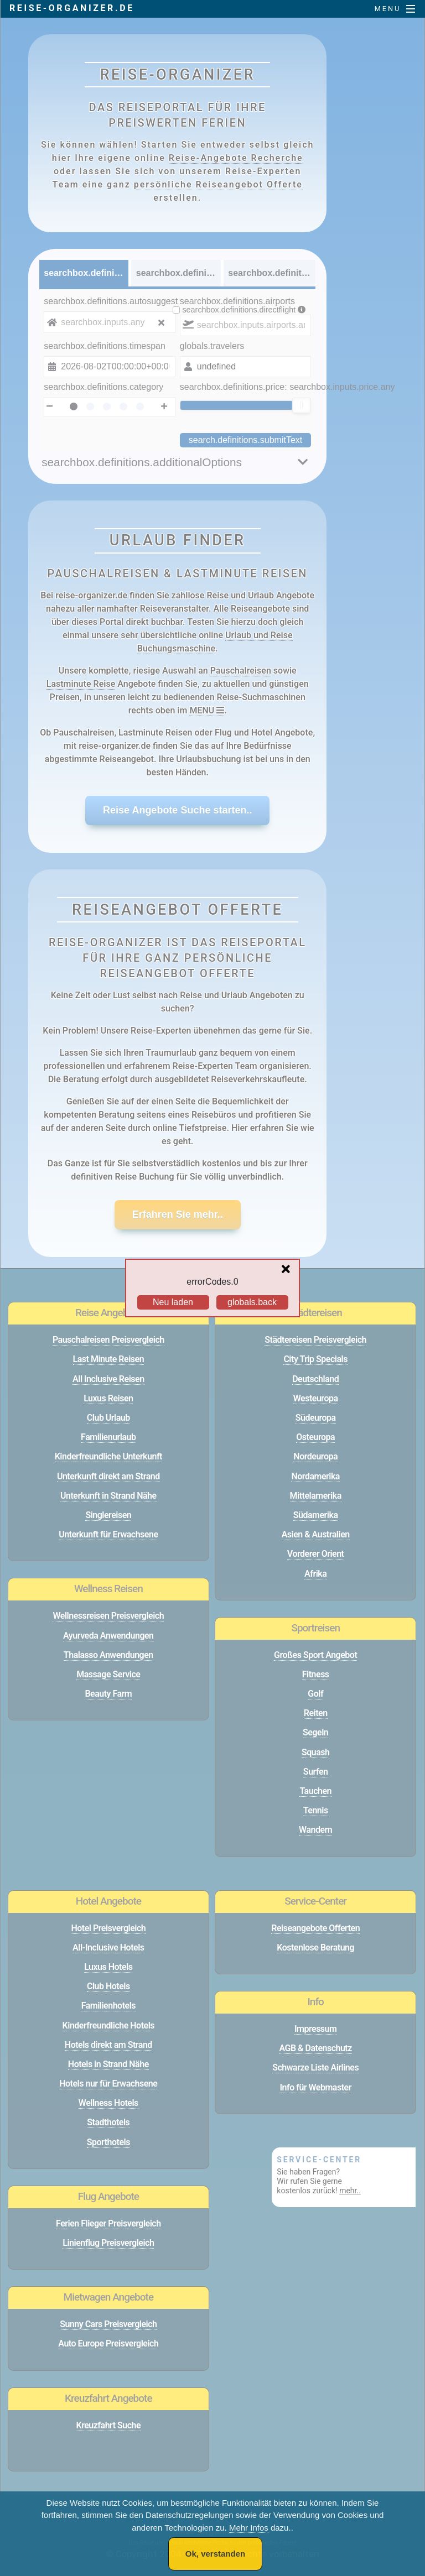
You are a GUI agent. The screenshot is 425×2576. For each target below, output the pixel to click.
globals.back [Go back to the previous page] (252, 1302)
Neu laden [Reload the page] (173, 1302)
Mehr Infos (248, 2527)
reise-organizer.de (71, 8)
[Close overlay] (288, 1269)
